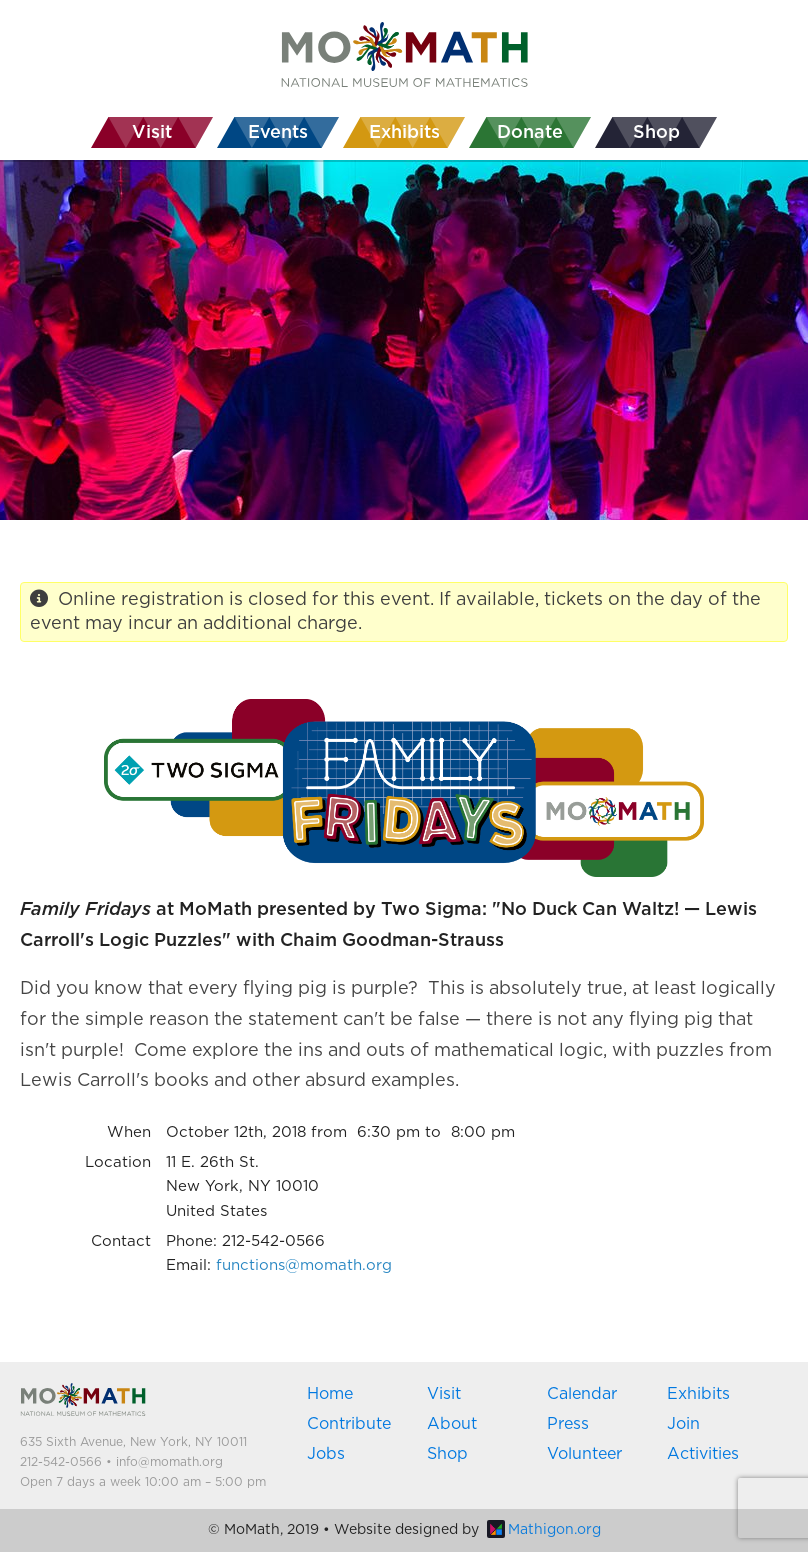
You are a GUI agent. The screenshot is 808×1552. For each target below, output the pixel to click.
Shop (447, 1454)
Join (683, 1424)
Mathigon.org (544, 1530)
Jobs (326, 1454)
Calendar (582, 1394)
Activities (703, 1454)
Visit (444, 1394)
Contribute (349, 1424)
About (452, 1424)
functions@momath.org (304, 1265)
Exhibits (698, 1394)
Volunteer (584, 1454)
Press (568, 1424)
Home (330, 1394)
